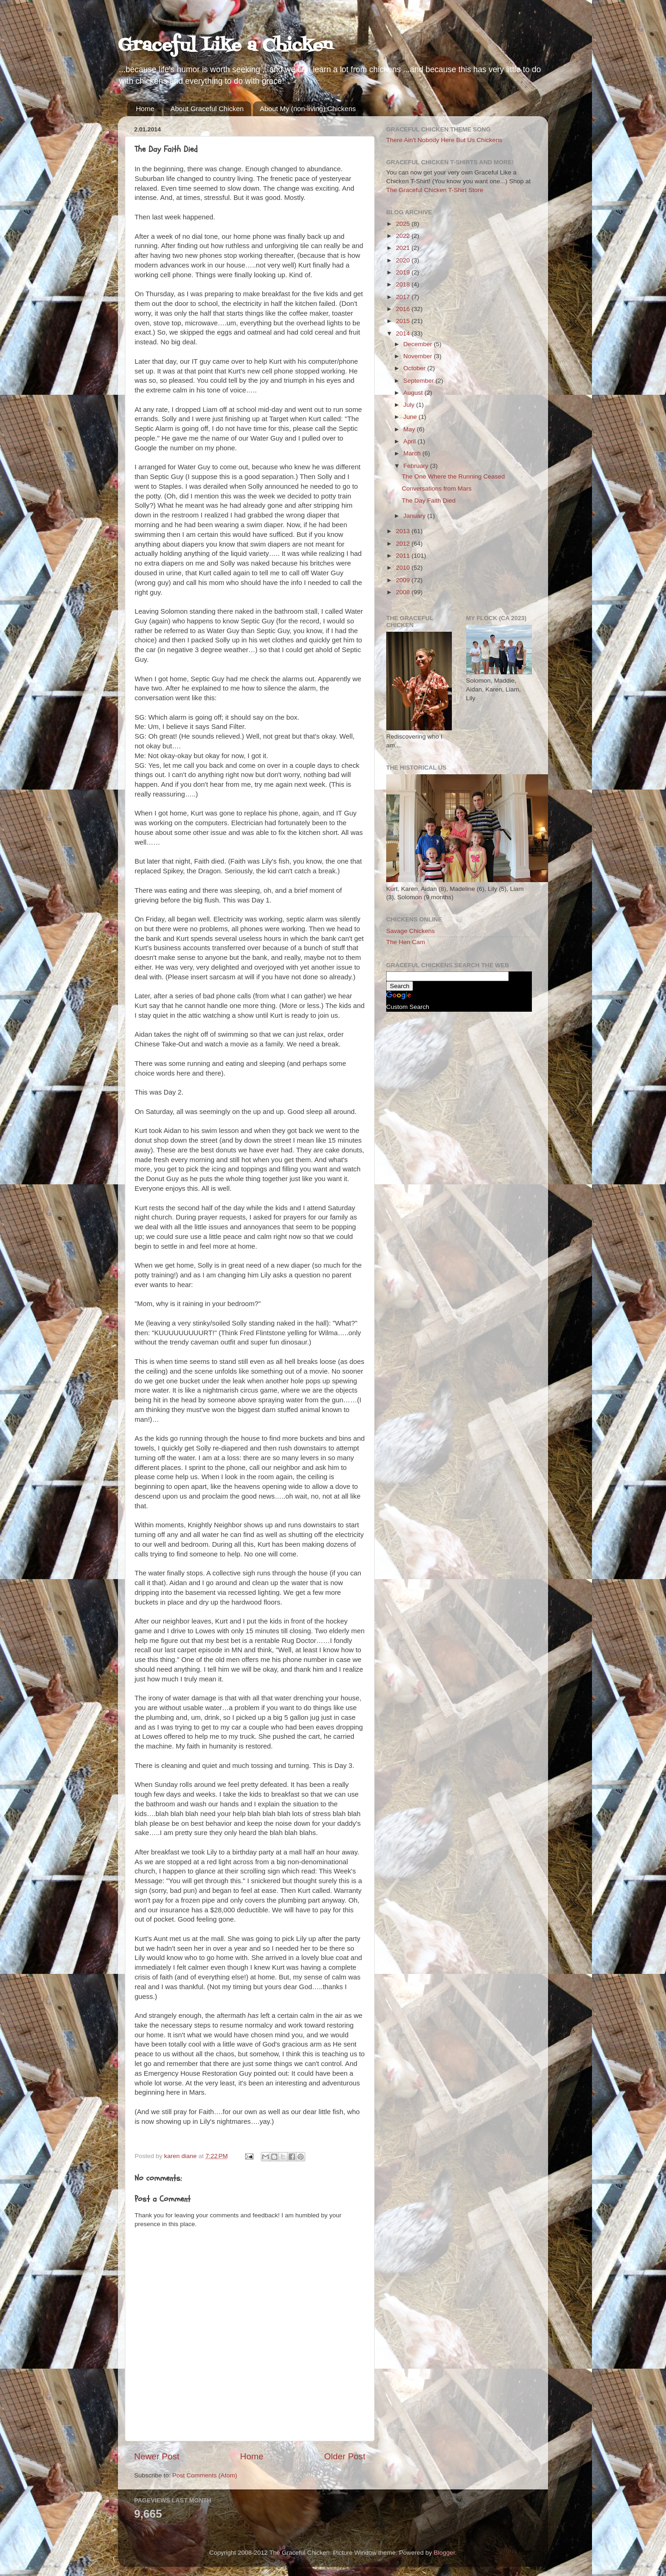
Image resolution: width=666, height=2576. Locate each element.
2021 (404, 247)
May (410, 429)
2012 (404, 543)
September (419, 380)
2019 (404, 272)
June (411, 416)
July (409, 404)
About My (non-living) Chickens (308, 108)
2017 (404, 296)
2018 (404, 284)
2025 (404, 223)
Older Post (344, 2456)
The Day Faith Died (429, 500)
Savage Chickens (410, 930)
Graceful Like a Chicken (225, 46)
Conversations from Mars (437, 488)
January (415, 515)
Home (145, 108)
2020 (404, 260)
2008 (404, 592)
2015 (404, 320)
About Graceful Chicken (207, 108)
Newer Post (156, 2456)
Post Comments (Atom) (205, 2475)
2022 (404, 235)
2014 (404, 333)
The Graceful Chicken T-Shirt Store (434, 190)
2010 (404, 567)
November (418, 356)
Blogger (444, 2552)
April (410, 441)
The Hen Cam (405, 942)
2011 (404, 555)
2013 (404, 531)
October (415, 368)
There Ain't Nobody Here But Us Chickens (444, 140)
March (412, 453)
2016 (404, 308)
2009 (404, 580)
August (414, 392)
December (418, 344)
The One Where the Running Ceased (453, 476)
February (416, 465)
